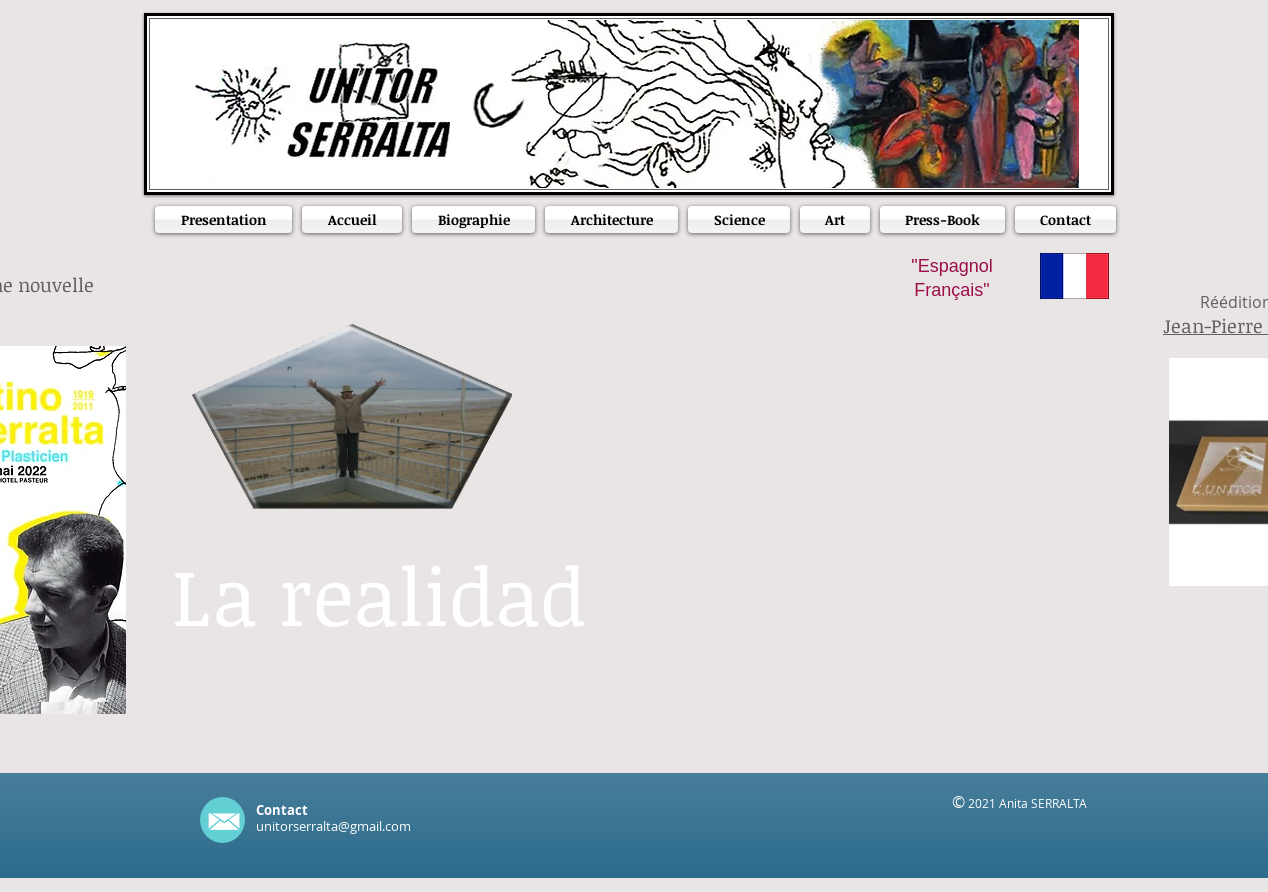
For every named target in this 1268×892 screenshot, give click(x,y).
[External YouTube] (840, 529)
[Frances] (1074, 276)
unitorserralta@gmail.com (333, 826)
